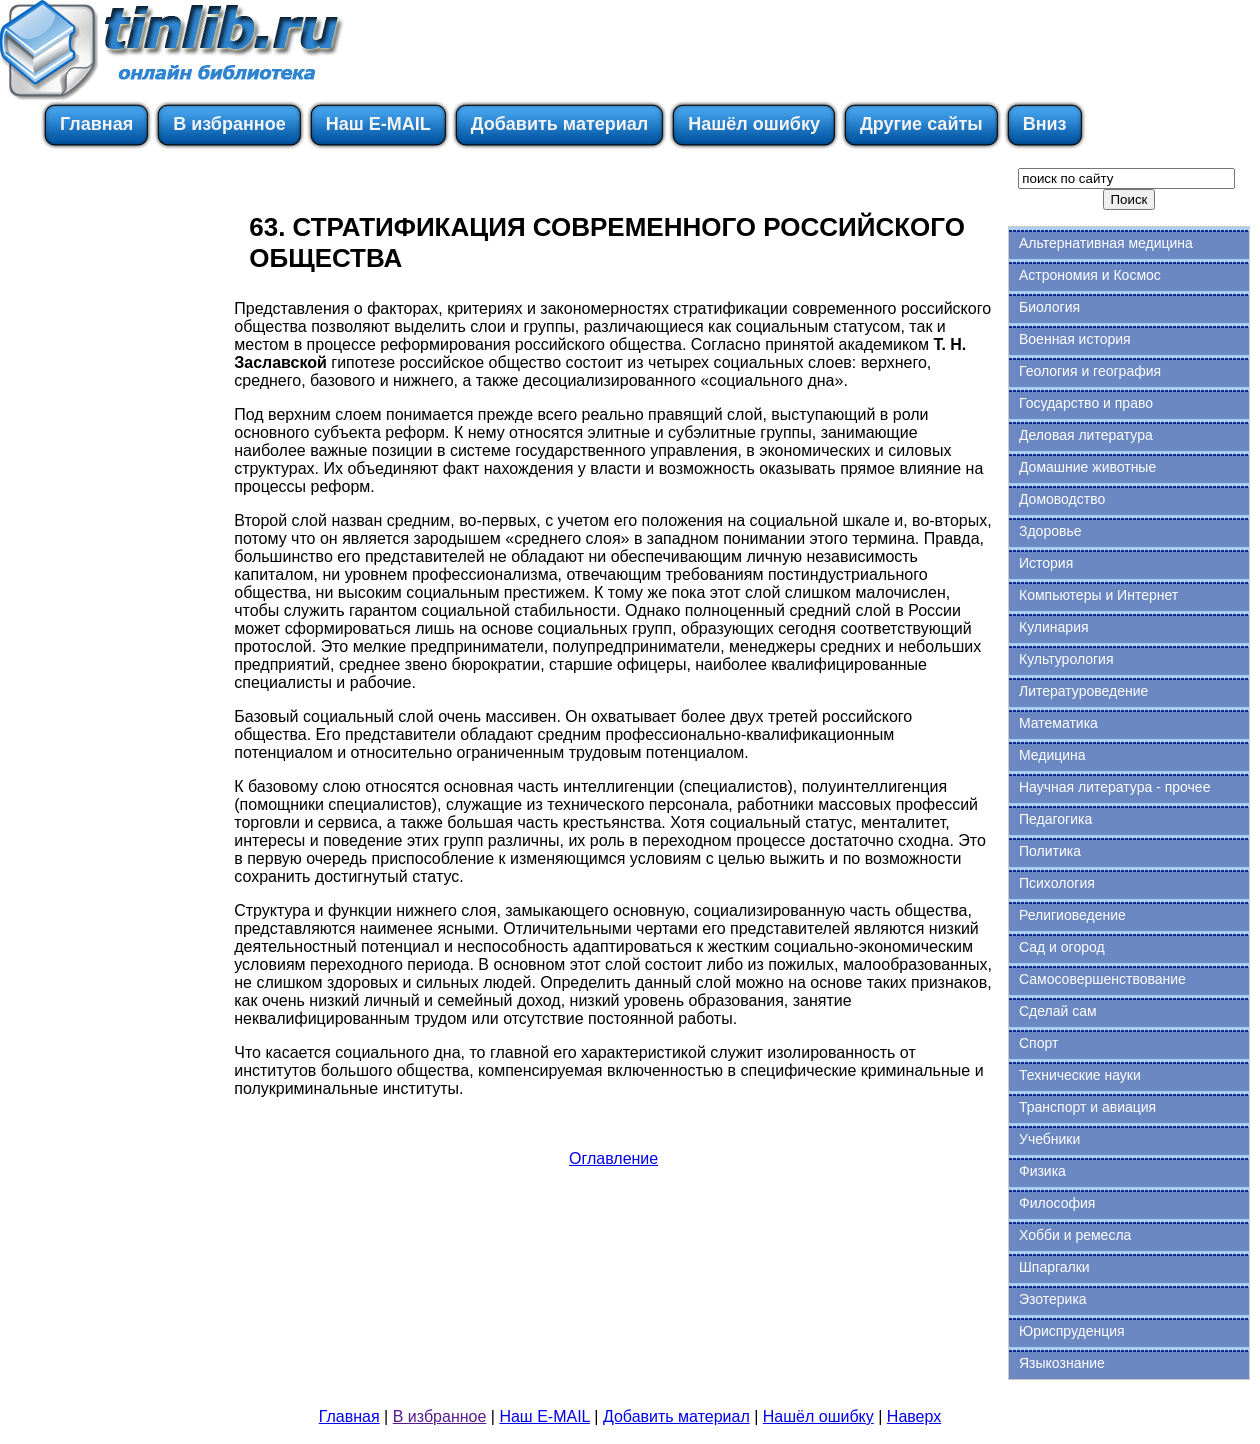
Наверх (914, 1416)
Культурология (1066, 659)
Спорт (1038, 1043)
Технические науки (1080, 1075)
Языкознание (1062, 1363)
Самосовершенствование (1102, 979)
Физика (1042, 1171)
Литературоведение (1083, 691)
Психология (1057, 883)
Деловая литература (1086, 435)
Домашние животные (1087, 467)
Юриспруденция (1072, 1331)
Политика (1050, 851)
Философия (1057, 1203)
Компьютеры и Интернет (1098, 595)
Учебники (1049, 1139)
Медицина (1052, 755)
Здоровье (1050, 531)
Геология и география (1090, 371)
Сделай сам (1058, 1011)
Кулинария (1054, 627)
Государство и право (1086, 403)
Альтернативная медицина (1106, 243)
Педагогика (1055, 819)
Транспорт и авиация (1087, 1107)
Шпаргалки (1054, 1267)
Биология (1049, 307)
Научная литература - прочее (1114, 787)
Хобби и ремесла (1075, 1235)
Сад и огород (1062, 947)
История (1046, 563)
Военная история (1075, 339)
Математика (1058, 723)
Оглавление (613, 1158)
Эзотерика (1053, 1299)
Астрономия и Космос (1090, 275)
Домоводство (1062, 499)
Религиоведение (1072, 915)
